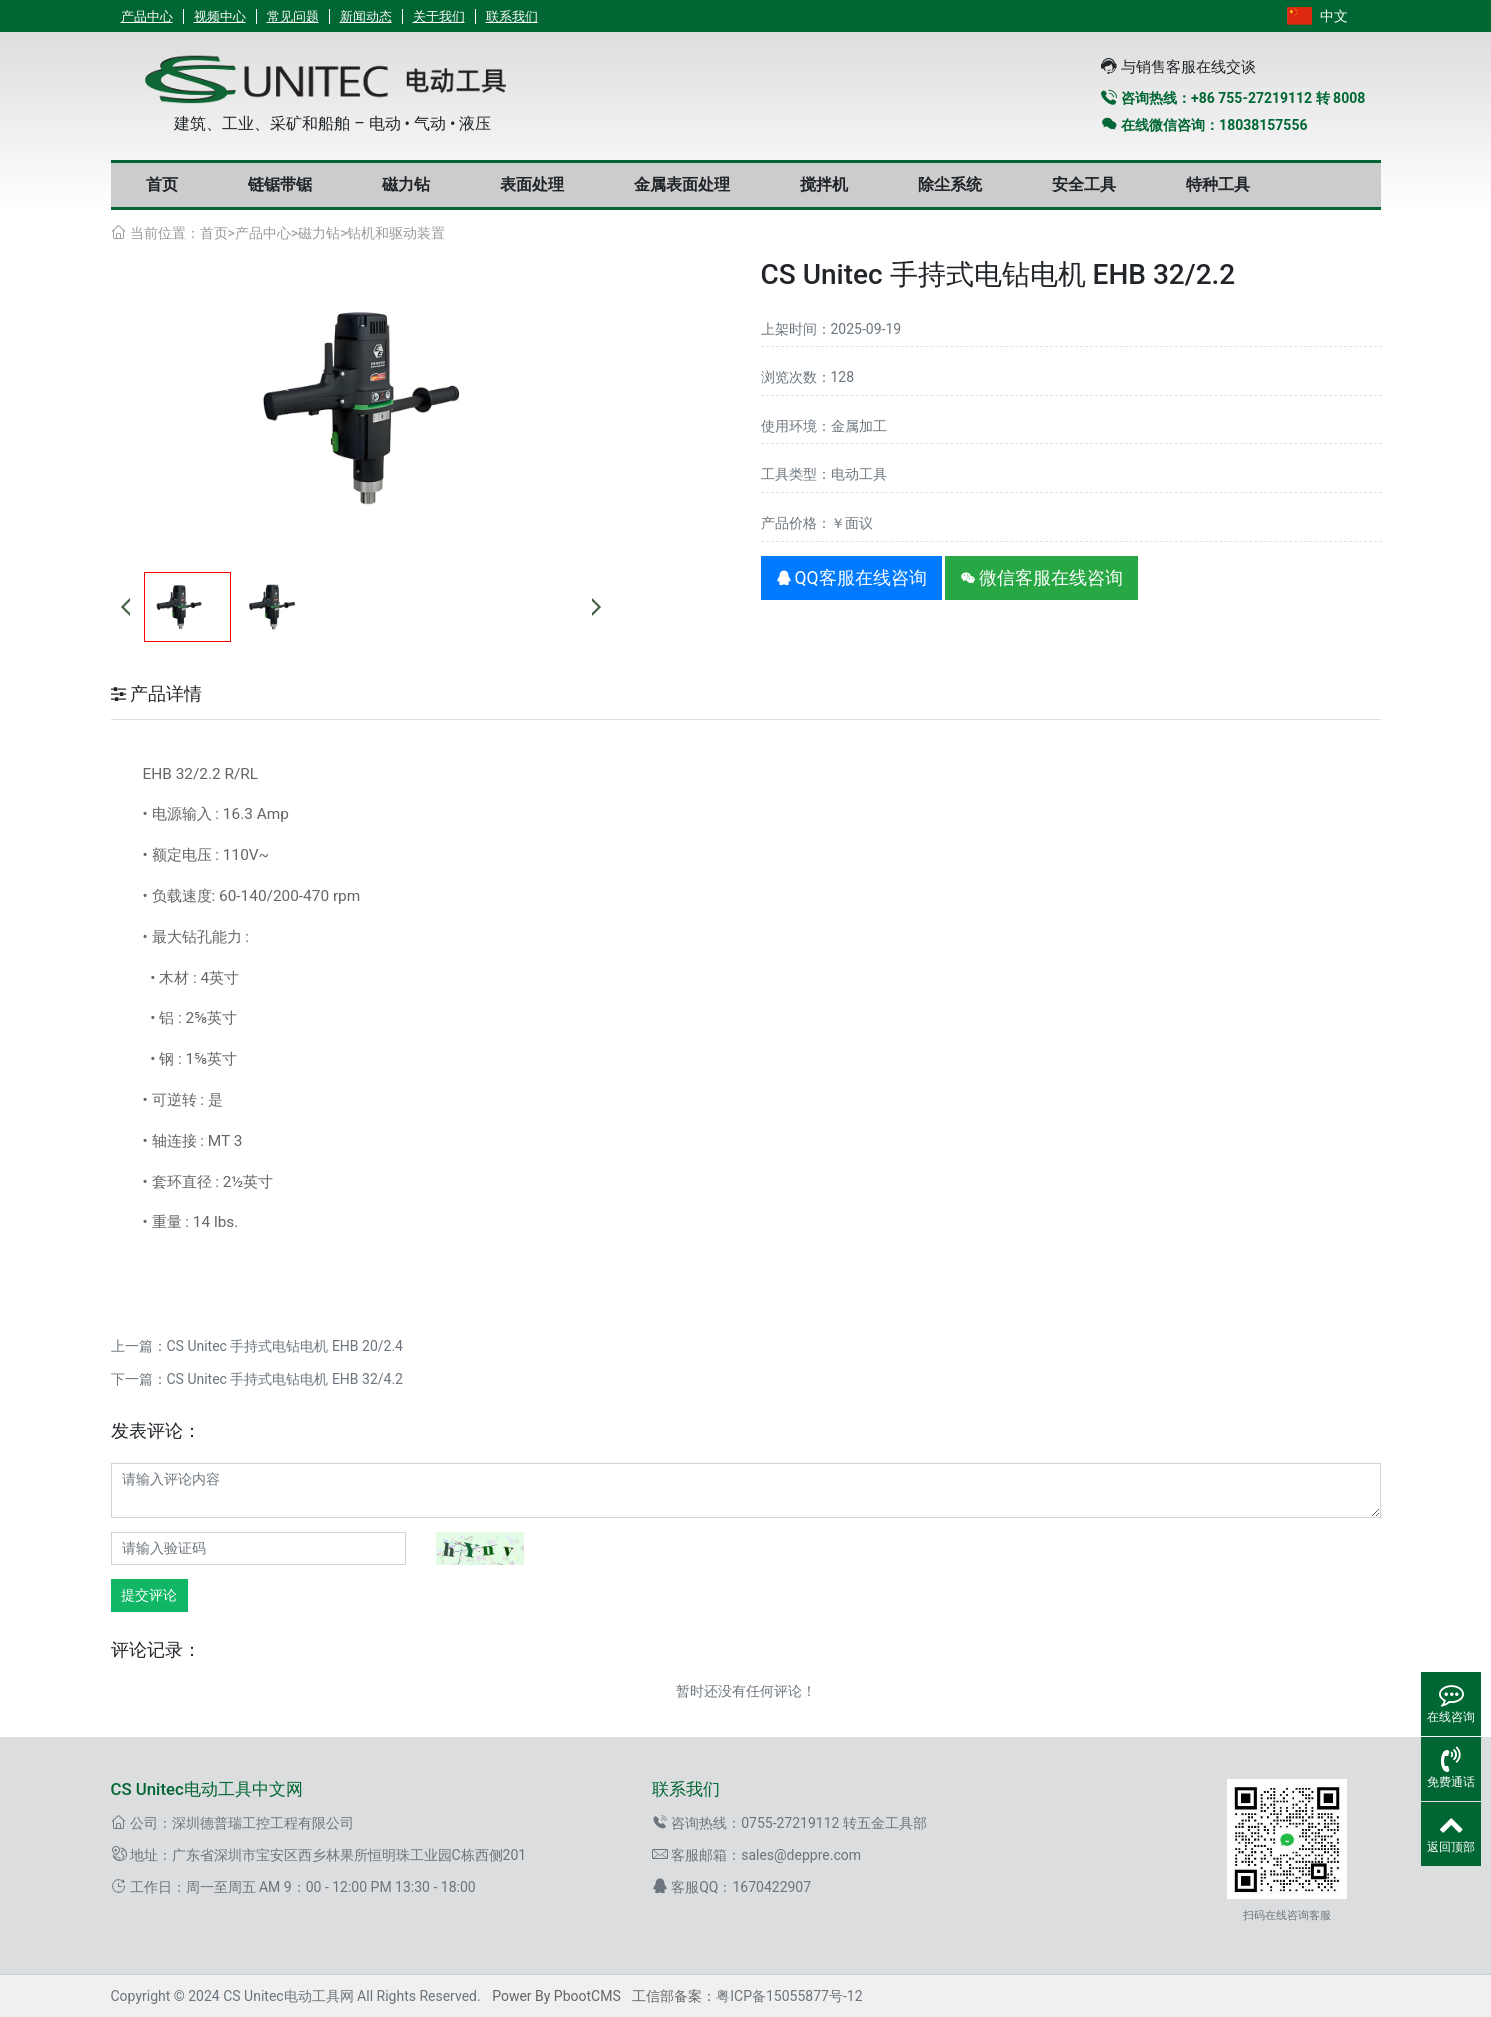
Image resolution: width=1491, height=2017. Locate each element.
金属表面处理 (682, 184)
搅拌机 (824, 184)
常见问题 (293, 16)
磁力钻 (406, 184)
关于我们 (439, 16)
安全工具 (1084, 184)
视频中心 (220, 16)
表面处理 (532, 184)
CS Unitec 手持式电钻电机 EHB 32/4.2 (285, 1379)
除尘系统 (950, 184)
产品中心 (147, 16)
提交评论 (149, 1595)
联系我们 (512, 16)
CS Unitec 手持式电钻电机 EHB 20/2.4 (285, 1346)
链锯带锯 (280, 184)
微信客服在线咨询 (1041, 578)
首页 (162, 184)
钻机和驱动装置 (396, 233)
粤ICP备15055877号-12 (789, 1996)
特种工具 (1218, 184)
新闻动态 (366, 16)
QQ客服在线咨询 (851, 578)
